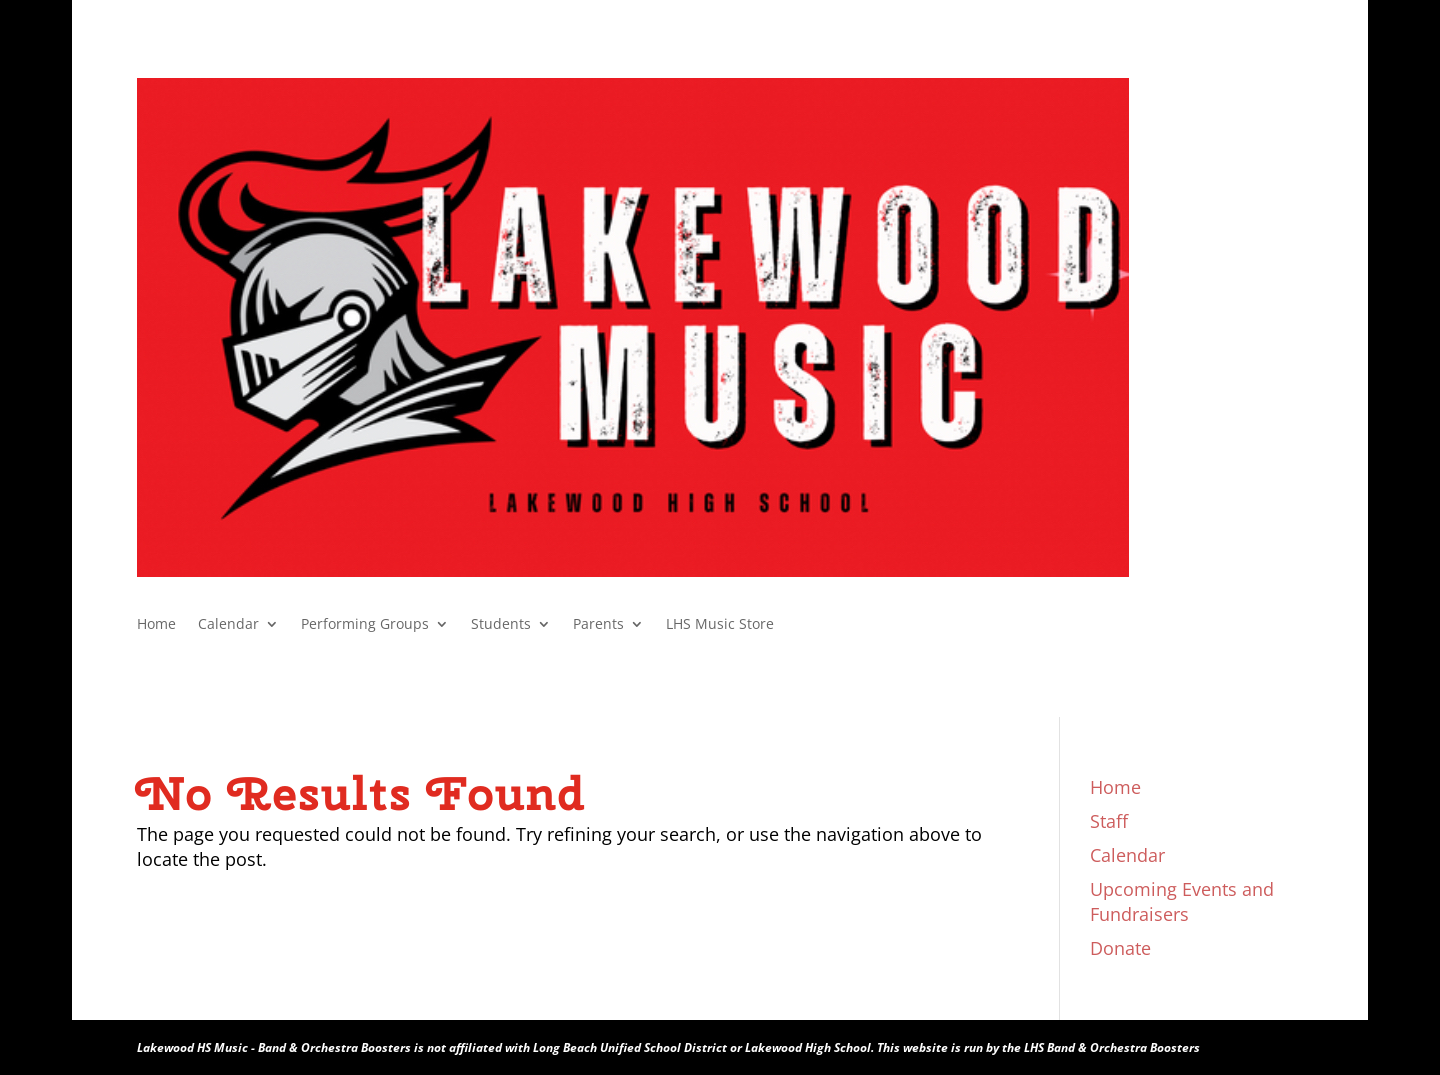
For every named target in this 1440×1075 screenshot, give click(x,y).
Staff (1109, 821)
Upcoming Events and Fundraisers (1182, 901)
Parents (598, 625)
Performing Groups (365, 625)
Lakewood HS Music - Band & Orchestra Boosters (274, 1047)
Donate (1120, 948)
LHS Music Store (720, 625)
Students (501, 625)
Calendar (228, 625)
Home (156, 625)
